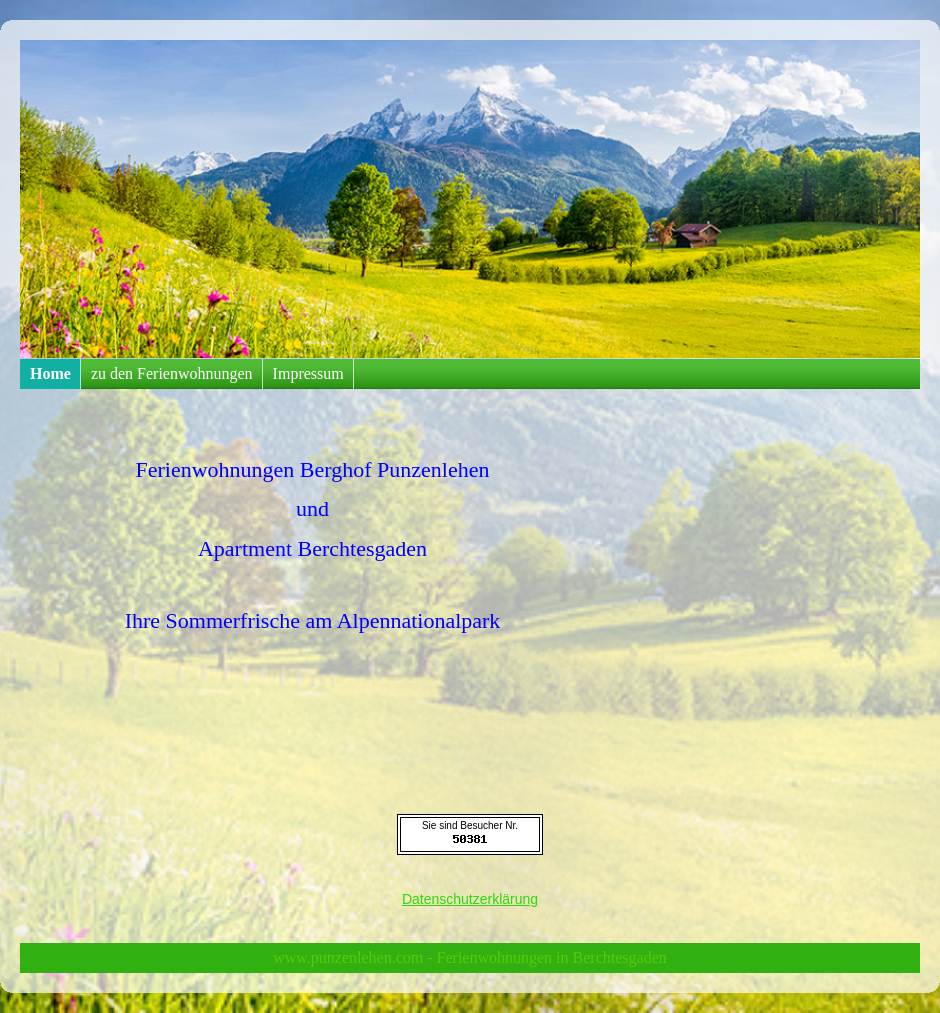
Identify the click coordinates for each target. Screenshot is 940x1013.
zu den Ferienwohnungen (172, 373)
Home (50, 373)
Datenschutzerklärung (470, 899)
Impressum (308, 373)
